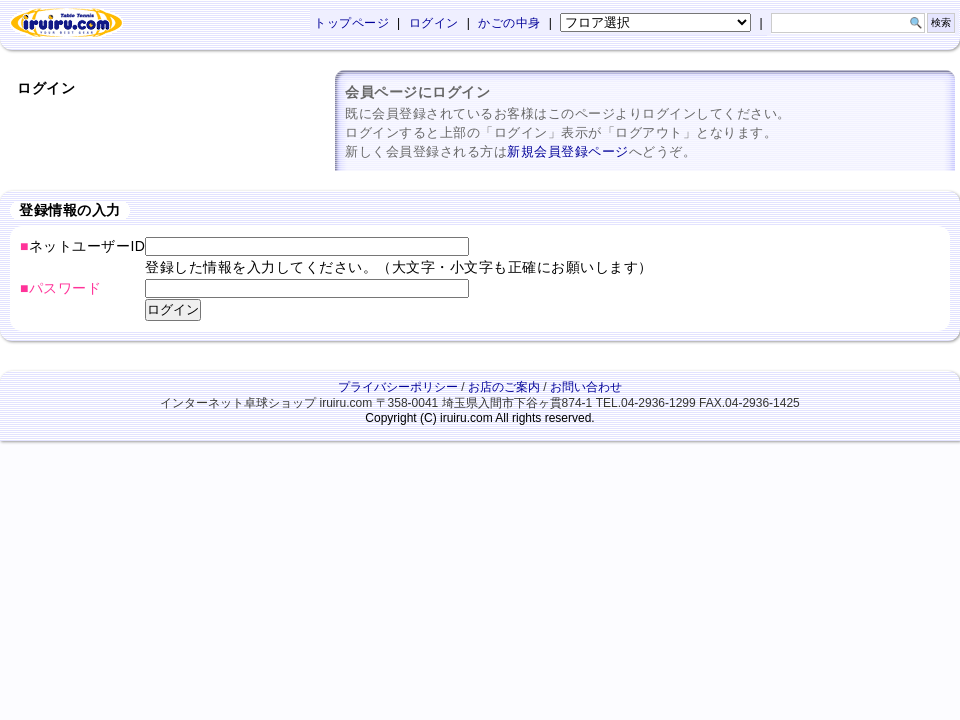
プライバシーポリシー (398, 387)
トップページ (351, 23)
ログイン (434, 23)
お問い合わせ (586, 387)
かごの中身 (509, 23)
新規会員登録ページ (568, 151)
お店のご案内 (504, 387)
